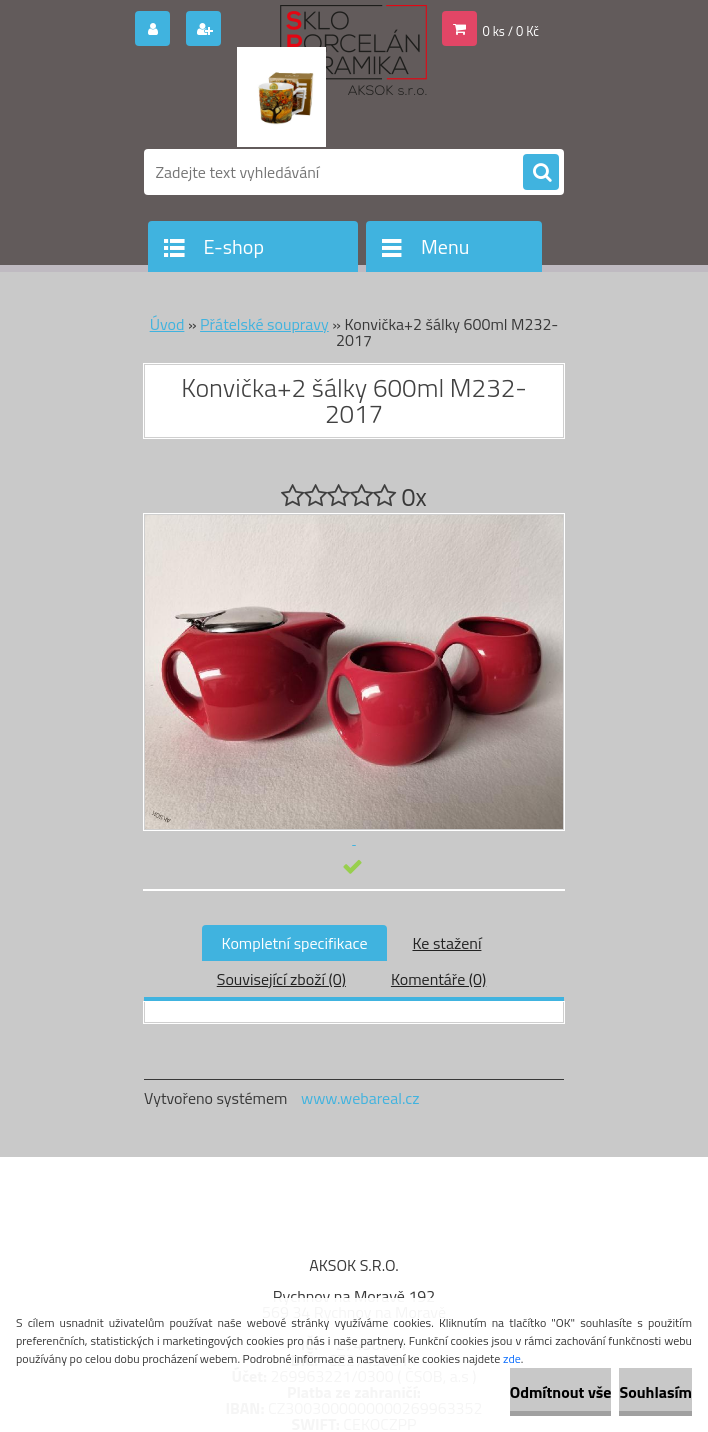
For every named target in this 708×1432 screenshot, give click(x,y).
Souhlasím (655, 1392)
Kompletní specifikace (295, 943)
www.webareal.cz (360, 1098)
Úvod (167, 324)
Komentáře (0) (438, 979)
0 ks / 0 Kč (511, 31)
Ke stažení (446, 943)
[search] (541, 173)
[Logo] (281, 97)
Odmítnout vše (561, 1392)
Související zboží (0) (281, 979)
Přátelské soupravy (264, 324)
